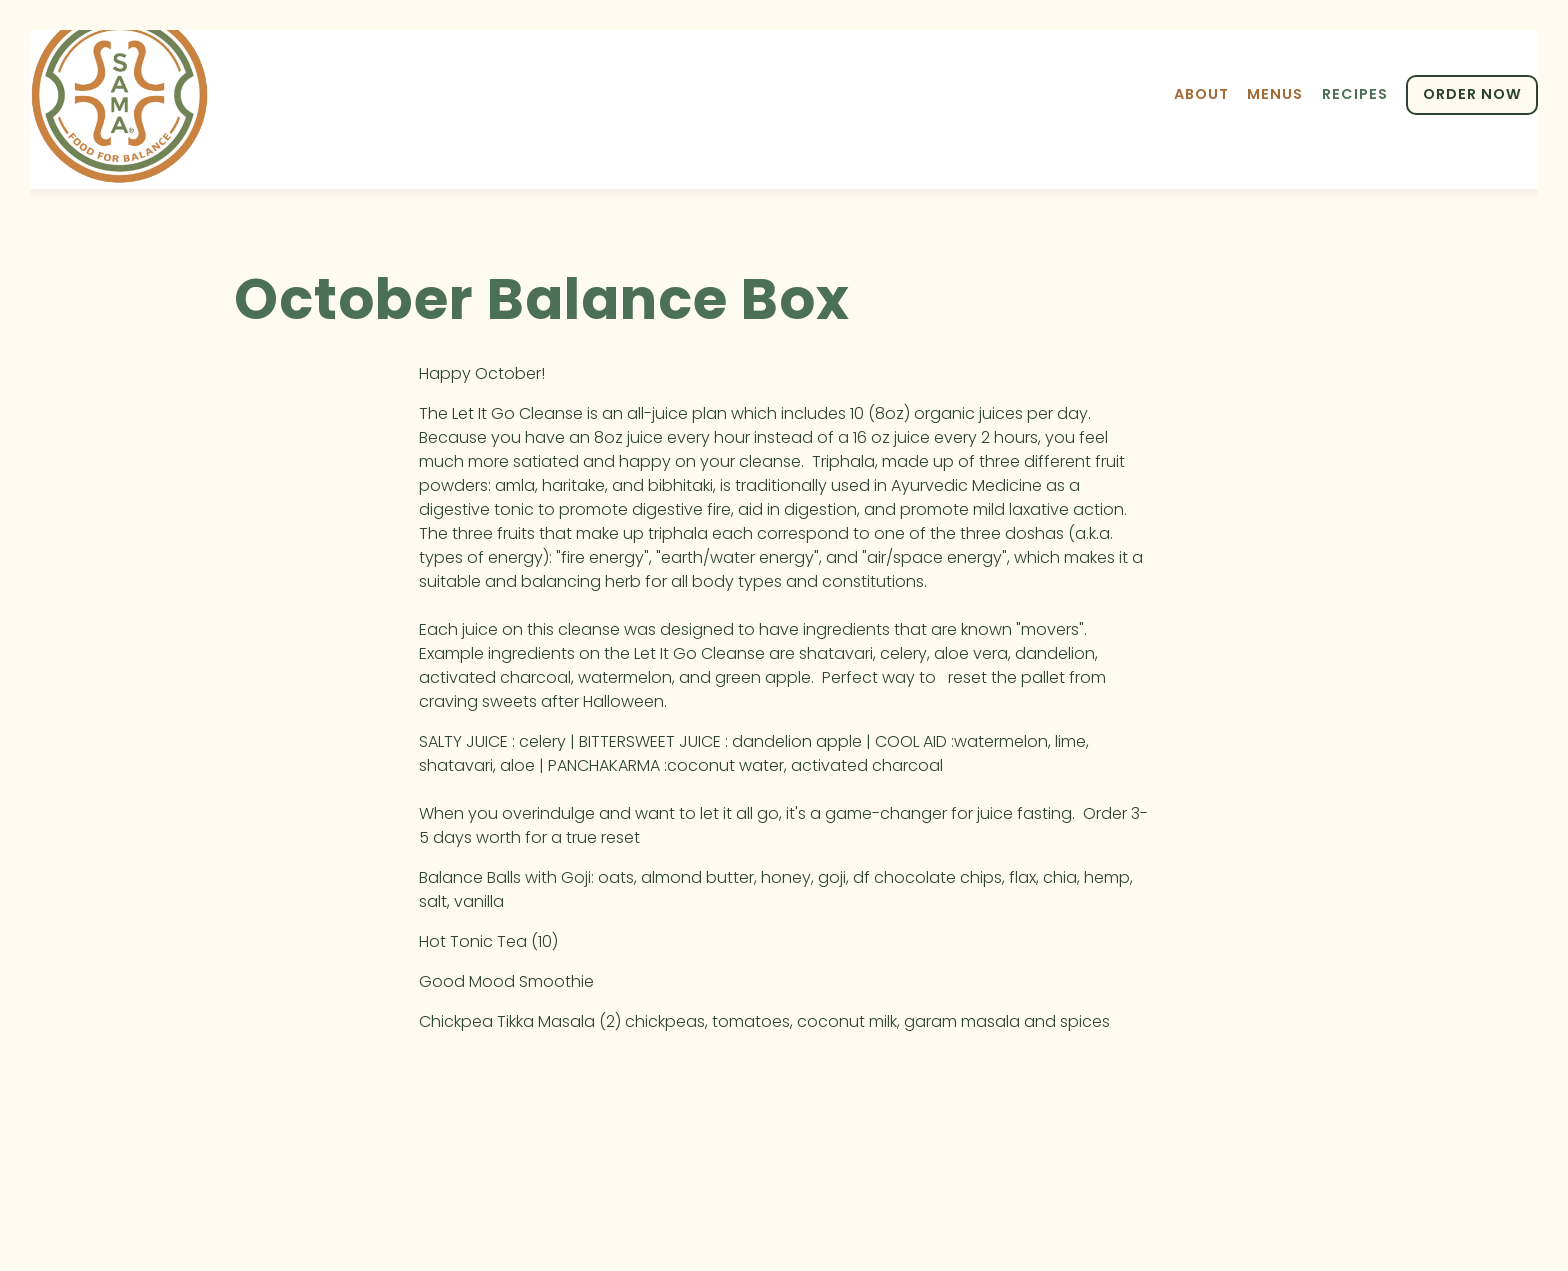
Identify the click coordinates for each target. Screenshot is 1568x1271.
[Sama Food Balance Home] (120, 94)
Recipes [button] (1355, 94)
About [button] (1201, 94)
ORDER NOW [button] (1472, 94)
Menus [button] (1275, 94)
